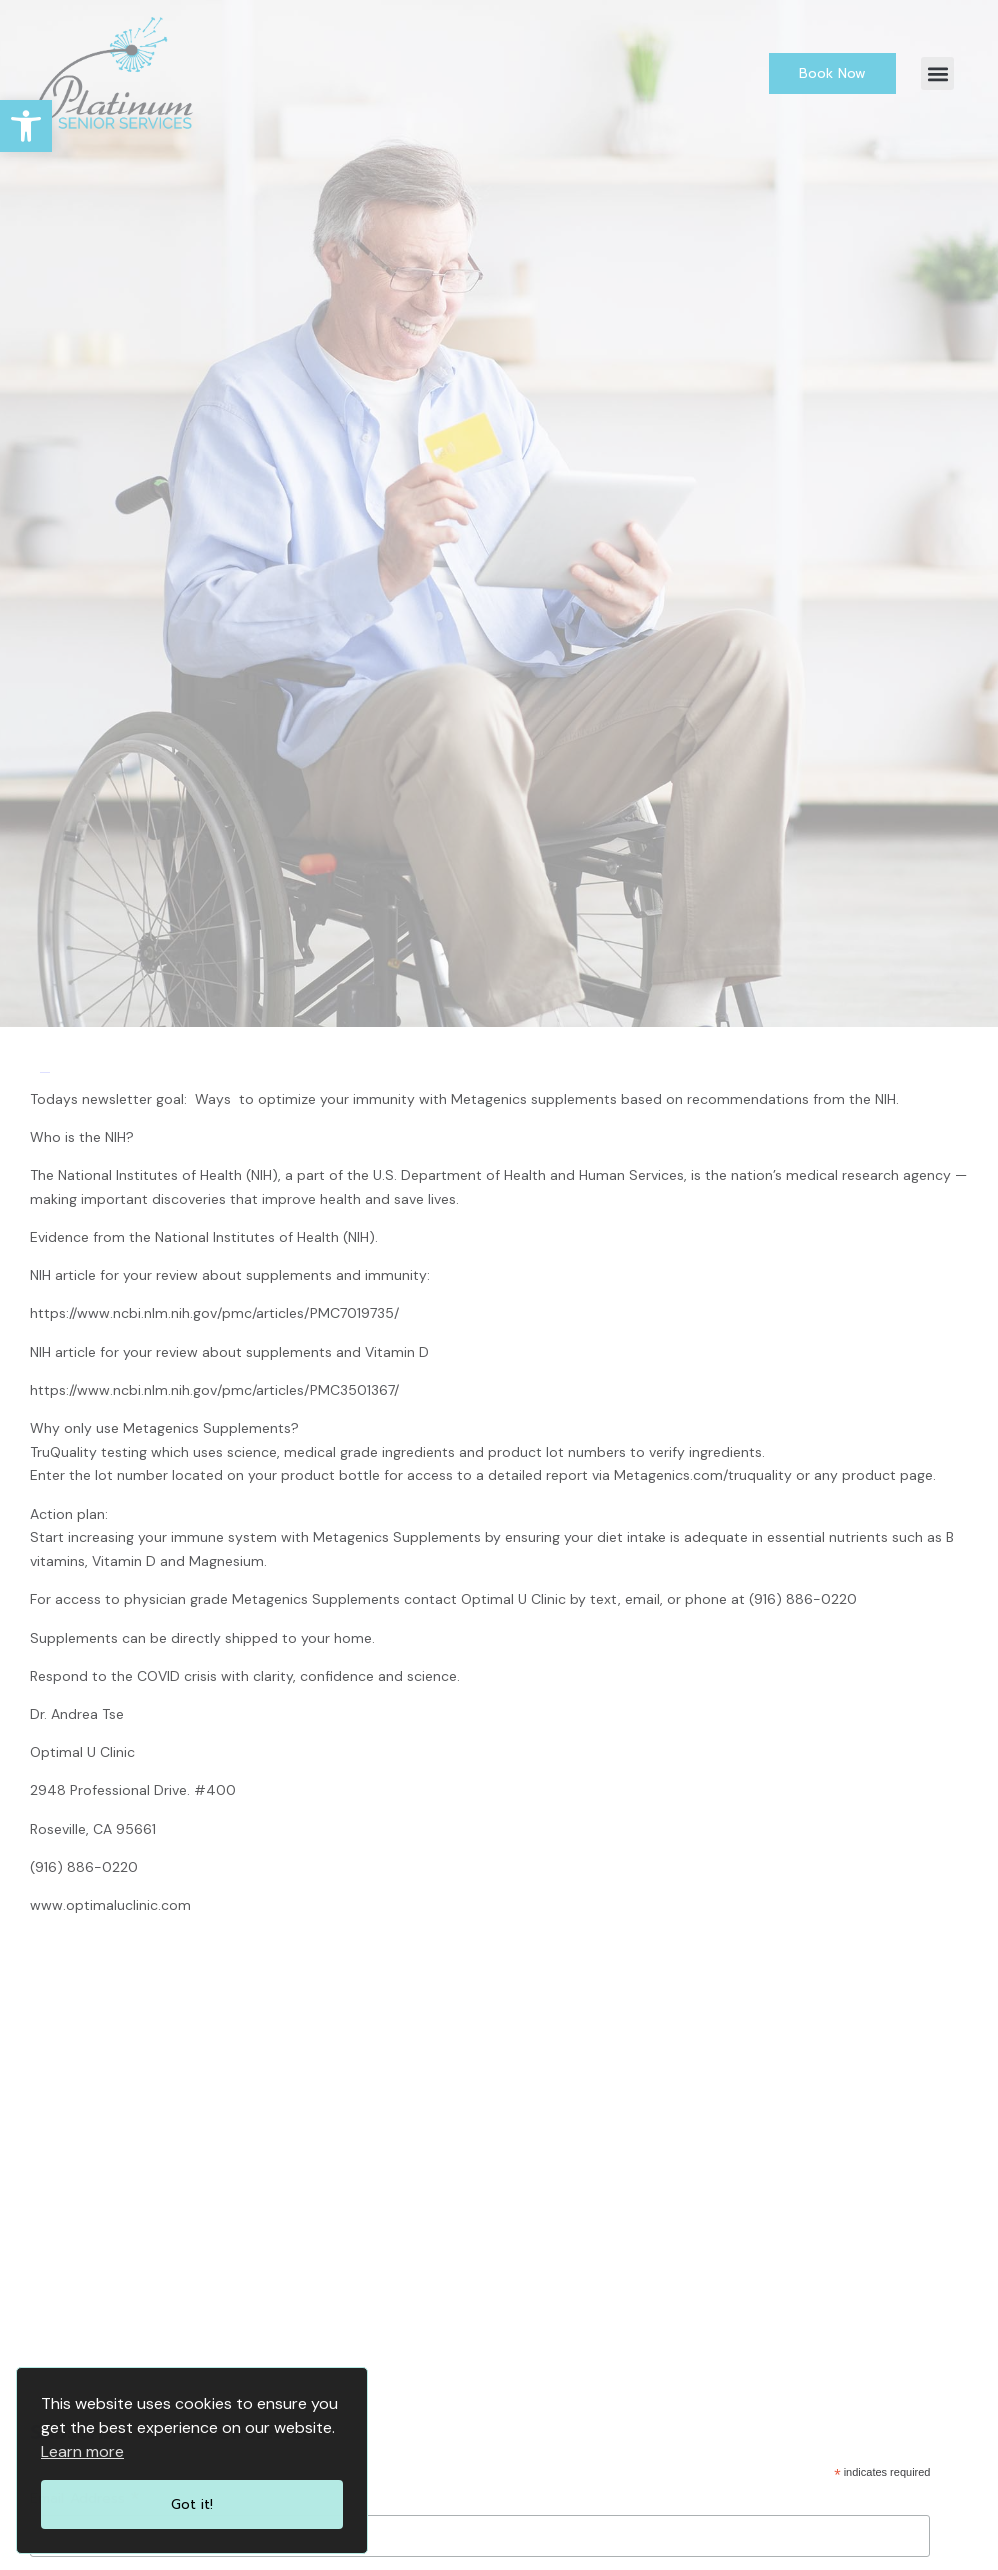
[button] (937, 73)
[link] (26, 126)
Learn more (82, 2451)
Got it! (192, 2504)
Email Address (85, 2498)
